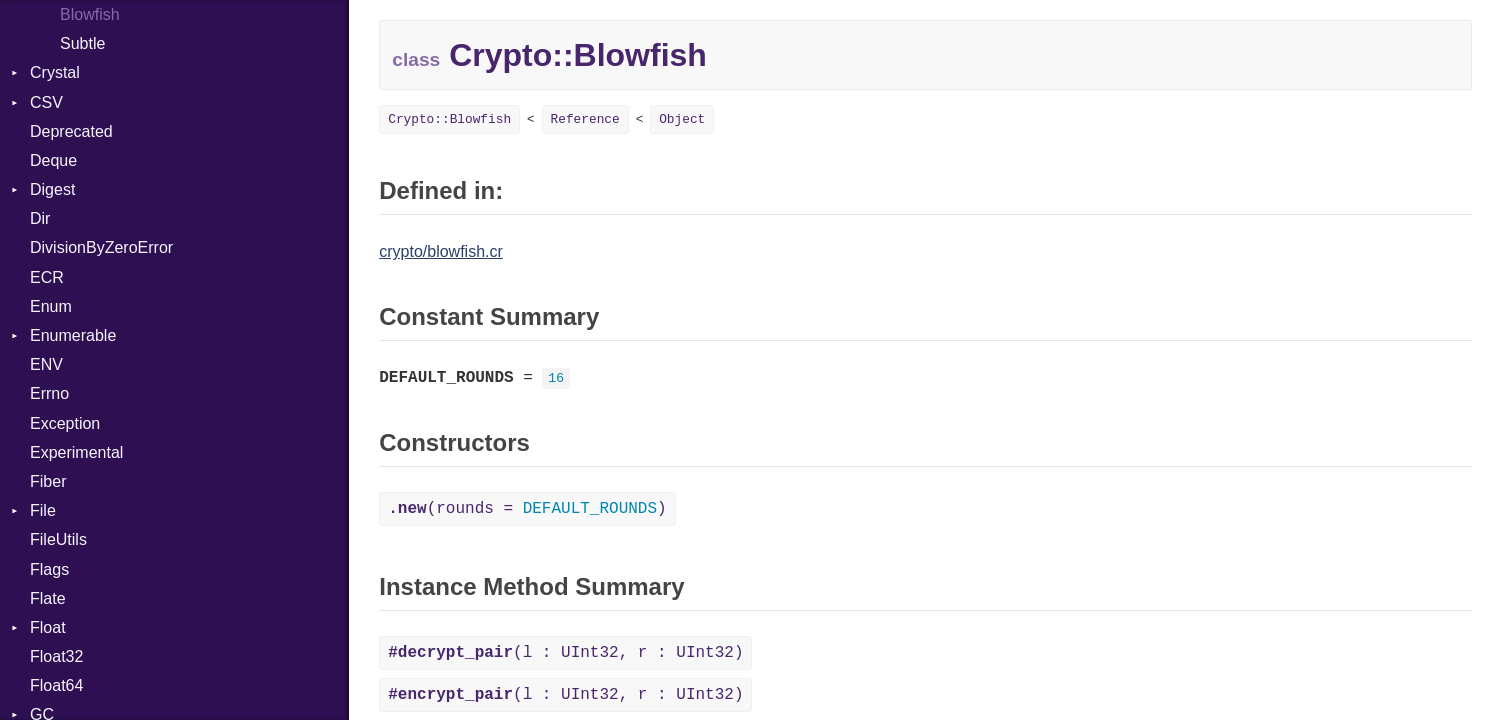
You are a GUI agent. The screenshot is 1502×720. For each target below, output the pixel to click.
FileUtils (58, 539)
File (43, 510)
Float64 (56, 685)
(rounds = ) (527, 509)
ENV (46, 364)
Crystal (55, 72)
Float (48, 627)
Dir (40, 218)
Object (682, 119)
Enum (51, 306)
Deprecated (71, 131)
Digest (52, 189)
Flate (48, 598)
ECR (47, 277)
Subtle (82, 43)
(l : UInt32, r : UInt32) (565, 653)
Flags (49, 569)
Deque (53, 160)
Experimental (76, 452)
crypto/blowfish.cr (441, 251)
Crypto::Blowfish (449, 119)
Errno (49, 393)
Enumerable (73, 335)
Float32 (56, 656)
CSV (46, 102)
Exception (65, 423)
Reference (585, 119)
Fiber (48, 481)
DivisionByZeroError (101, 247)
